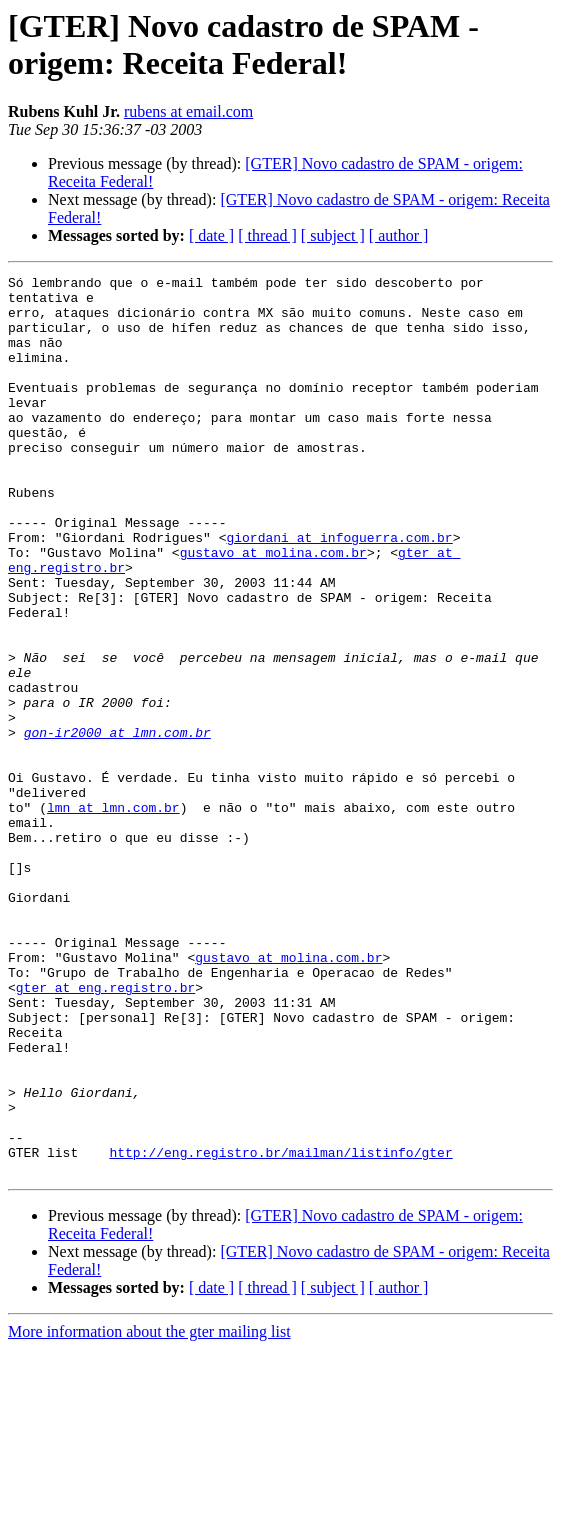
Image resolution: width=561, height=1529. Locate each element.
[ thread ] (267, 235)
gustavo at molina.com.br (273, 609)
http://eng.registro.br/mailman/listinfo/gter (280, 1329)
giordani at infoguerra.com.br (339, 591)
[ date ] (211, 235)
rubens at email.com (188, 111)
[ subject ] (333, 235)
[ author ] (399, 235)
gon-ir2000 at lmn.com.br (117, 825)
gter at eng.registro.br (105, 1131)
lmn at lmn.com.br (113, 915)
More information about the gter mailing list (149, 1511)
